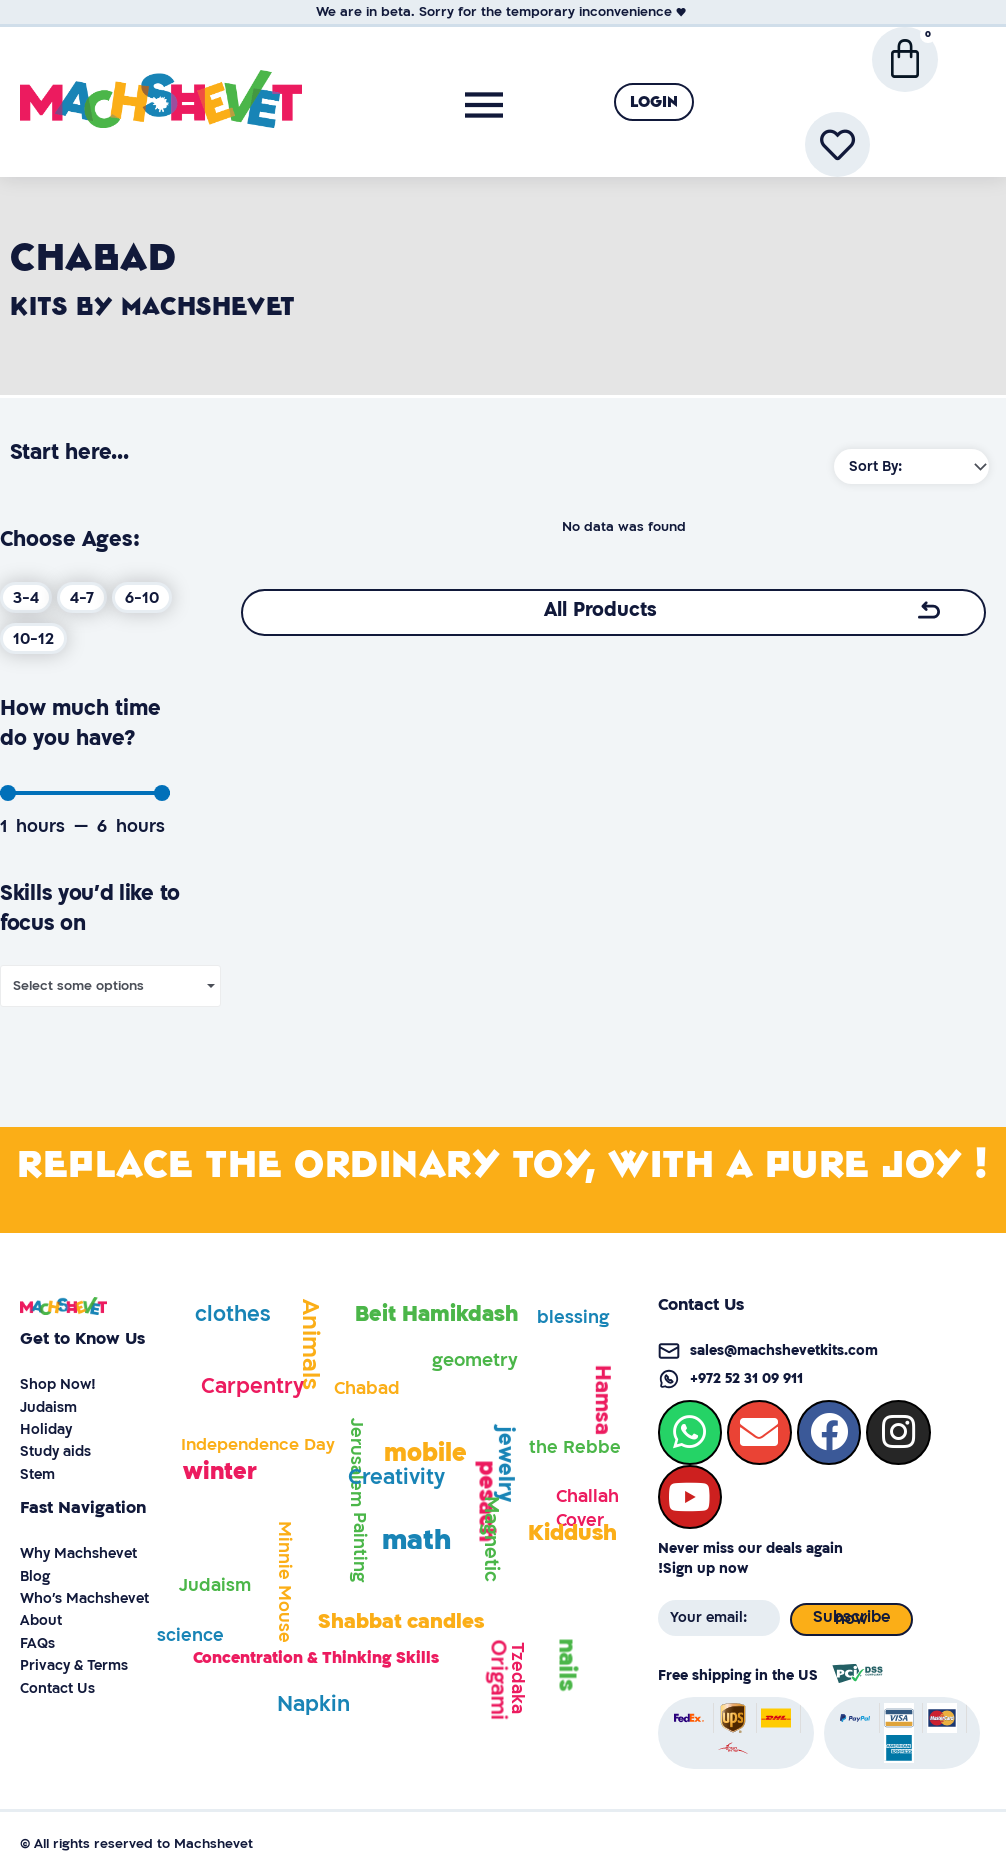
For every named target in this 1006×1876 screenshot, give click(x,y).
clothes (233, 1314)
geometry (475, 1360)
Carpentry (252, 1386)
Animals (310, 1344)
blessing (573, 1317)
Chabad (367, 1388)
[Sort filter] (911, 466)
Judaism (215, 1585)
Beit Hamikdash (436, 1314)
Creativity (396, 1477)
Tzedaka (517, 1678)
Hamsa (602, 1400)
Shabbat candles (401, 1621)
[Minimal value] (85, 793)
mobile (425, 1453)
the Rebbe (575, 1447)
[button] (654, 102)
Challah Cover (587, 1508)
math (416, 1540)
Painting (359, 1547)
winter (220, 1471)
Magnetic (491, 1539)
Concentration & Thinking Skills (316, 1658)
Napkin (313, 1704)
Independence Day (258, 1444)
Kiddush (572, 1533)
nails (567, 1664)
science (190, 1635)
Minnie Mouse (284, 1582)
